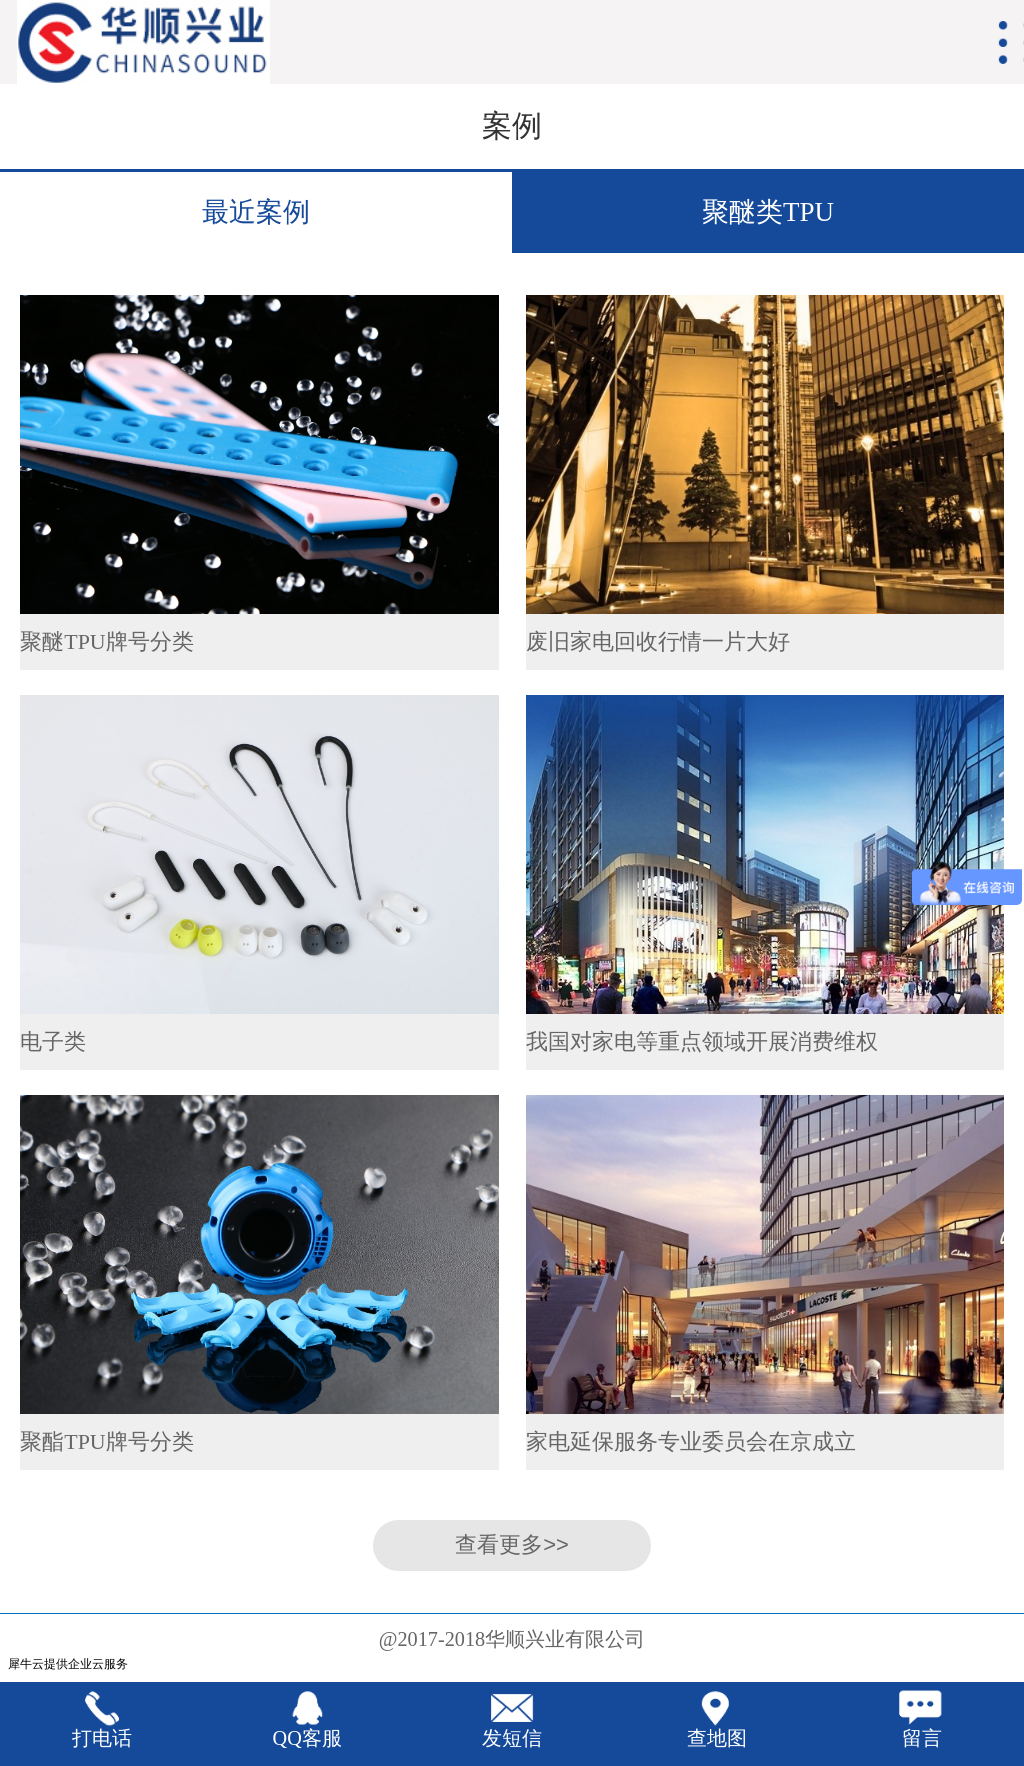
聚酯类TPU (768, 293)
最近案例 (256, 212)
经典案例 (256, 293)
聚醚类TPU (768, 212)
